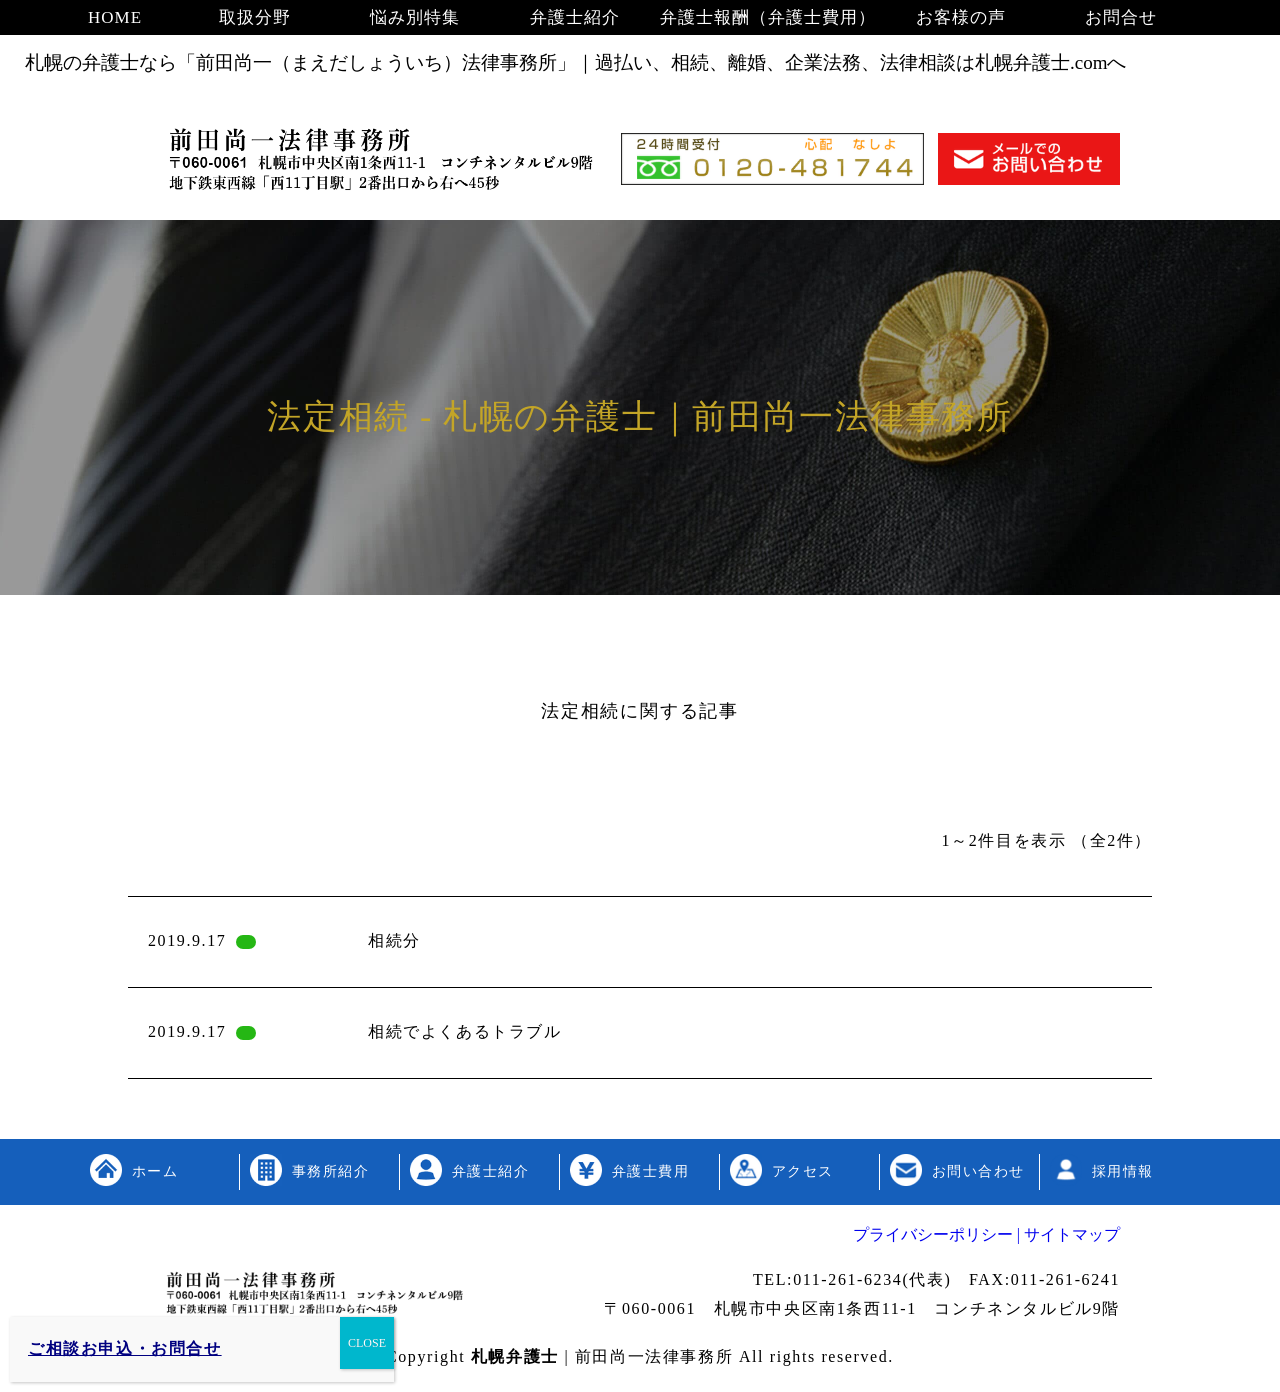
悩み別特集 (415, 17)
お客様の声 (961, 17)
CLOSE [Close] (367, 1343)
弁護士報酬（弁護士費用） (768, 17)
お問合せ (1121, 17)
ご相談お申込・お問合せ (125, 1348)
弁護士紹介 (575, 17)
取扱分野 (255, 17)
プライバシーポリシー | (936, 1234)
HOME (115, 17)
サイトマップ (1070, 1234)
